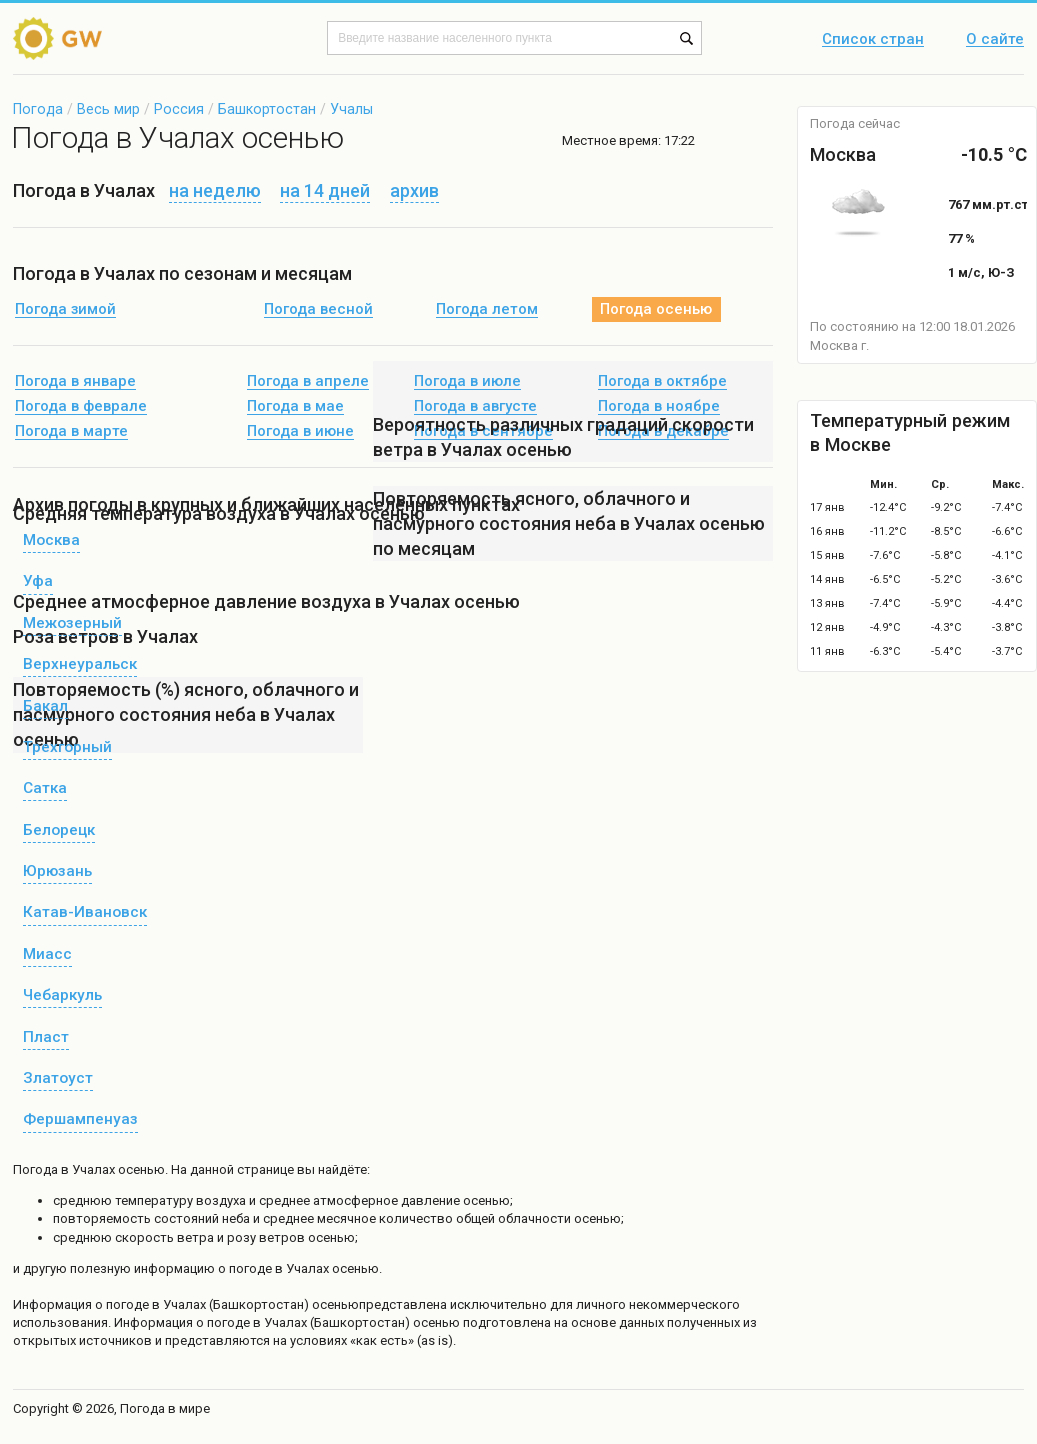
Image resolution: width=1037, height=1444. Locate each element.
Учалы (351, 109)
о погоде (123, 1304)
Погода (38, 109)
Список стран (873, 40)
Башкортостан (267, 109)
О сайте (995, 40)
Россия (179, 109)
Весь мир (108, 109)
